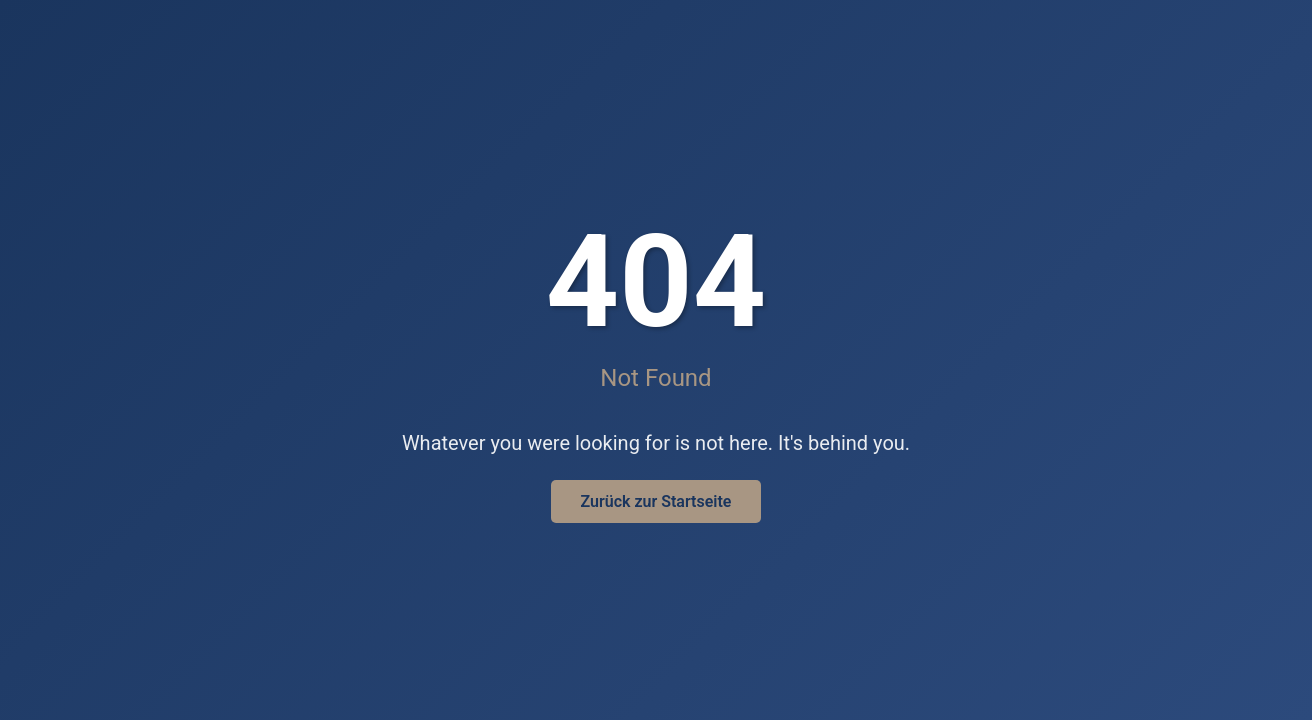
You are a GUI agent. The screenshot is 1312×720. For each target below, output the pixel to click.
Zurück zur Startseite (656, 501)
